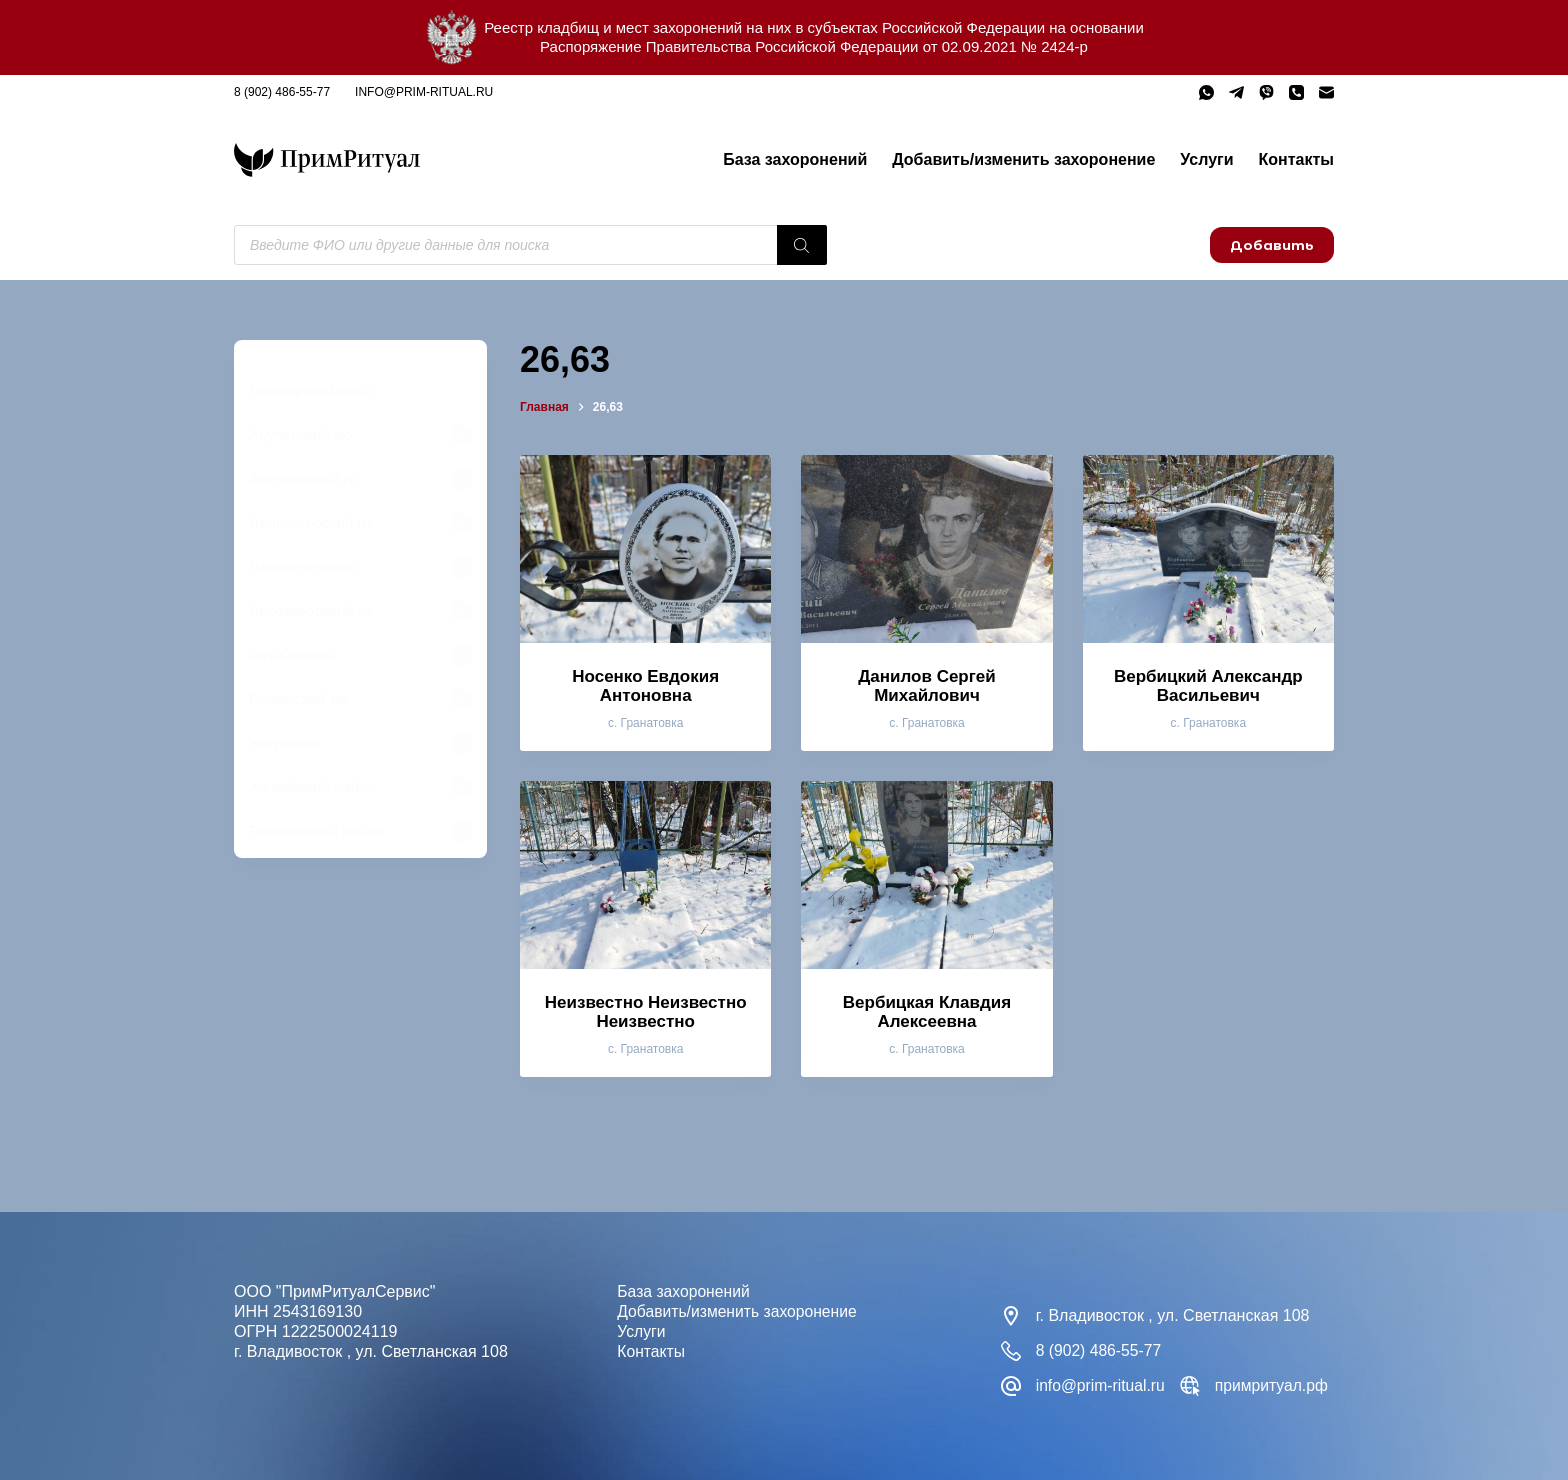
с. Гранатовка (645, 723)
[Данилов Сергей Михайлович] (926, 549)
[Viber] (1266, 92)
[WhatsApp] (1206, 92)
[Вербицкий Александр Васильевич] (1208, 549)
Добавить (1272, 245)
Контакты (1296, 159)
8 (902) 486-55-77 (282, 92)
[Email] (1326, 92)
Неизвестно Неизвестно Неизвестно (646, 1012)
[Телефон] (1296, 92)
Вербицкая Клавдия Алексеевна (927, 1012)
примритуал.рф (1274, 1385)
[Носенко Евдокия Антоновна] (645, 549)
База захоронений (795, 159)
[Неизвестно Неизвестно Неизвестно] (645, 875)
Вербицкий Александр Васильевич (1208, 686)
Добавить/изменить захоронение (1023, 159)
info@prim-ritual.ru (424, 92)
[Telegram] (1236, 92)
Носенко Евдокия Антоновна (645, 686)
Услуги (1206, 159)
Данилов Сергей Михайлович (927, 686)
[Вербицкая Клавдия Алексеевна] (926, 875)
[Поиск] (802, 245)
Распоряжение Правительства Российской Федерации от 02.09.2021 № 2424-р (814, 46)
